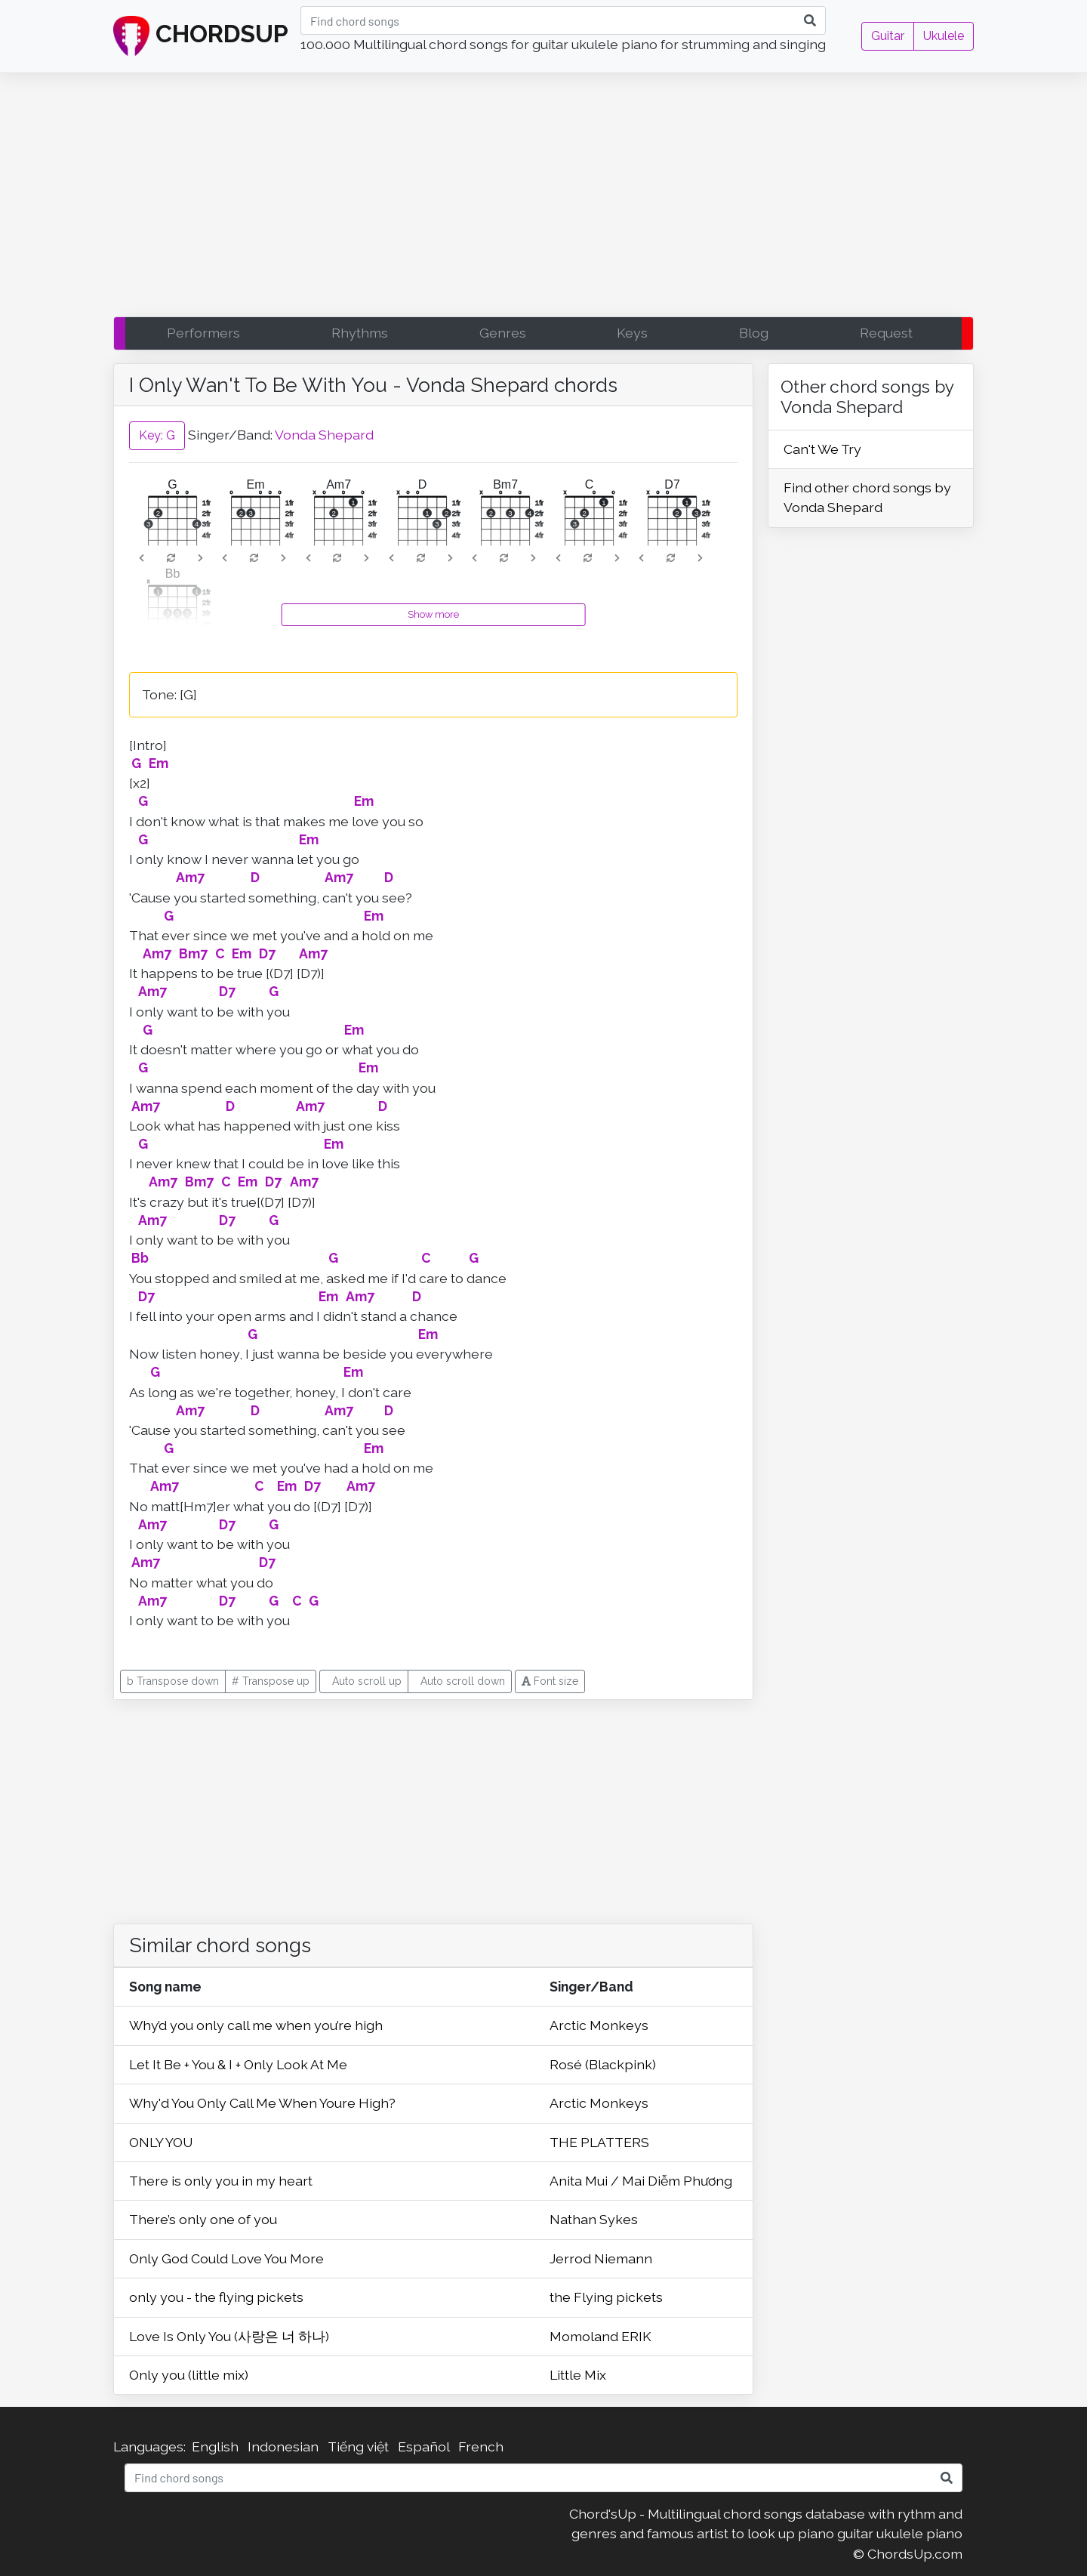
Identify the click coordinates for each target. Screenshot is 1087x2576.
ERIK (636, 2336)
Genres (502, 333)
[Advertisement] (543, 198)
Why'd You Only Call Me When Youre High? (262, 2103)
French (480, 2446)
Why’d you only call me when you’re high (256, 2025)
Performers (203, 333)
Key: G (157, 435)
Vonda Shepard (324, 435)
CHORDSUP (200, 36)
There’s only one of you (203, 2219)
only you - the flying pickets (216, 2297)
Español (423, 2446)
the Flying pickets (606, 2297)
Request (886, 333)
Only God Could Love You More (226, 2258)
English (215, 2446)
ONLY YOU (160, 2142)
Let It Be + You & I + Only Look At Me (238, 2064)
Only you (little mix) (188, 2375)
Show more (433, 614)
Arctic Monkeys (599, 2025)
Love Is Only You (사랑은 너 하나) (229, 2336)
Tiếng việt (358, 2446)
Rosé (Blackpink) (603, 2064)
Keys (632, 333)
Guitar (887, 36)
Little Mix (578, 2375)
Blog (753, 333)
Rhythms (359, 333)
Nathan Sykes (594, 2219)
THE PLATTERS (599, 2142)
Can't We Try (822, 449)
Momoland (585, 2336)
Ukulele (943, 36)
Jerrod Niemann (601, 2258)
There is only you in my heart (221, 2181)
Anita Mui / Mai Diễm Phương (641, 2181)
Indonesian (283, 2446)
